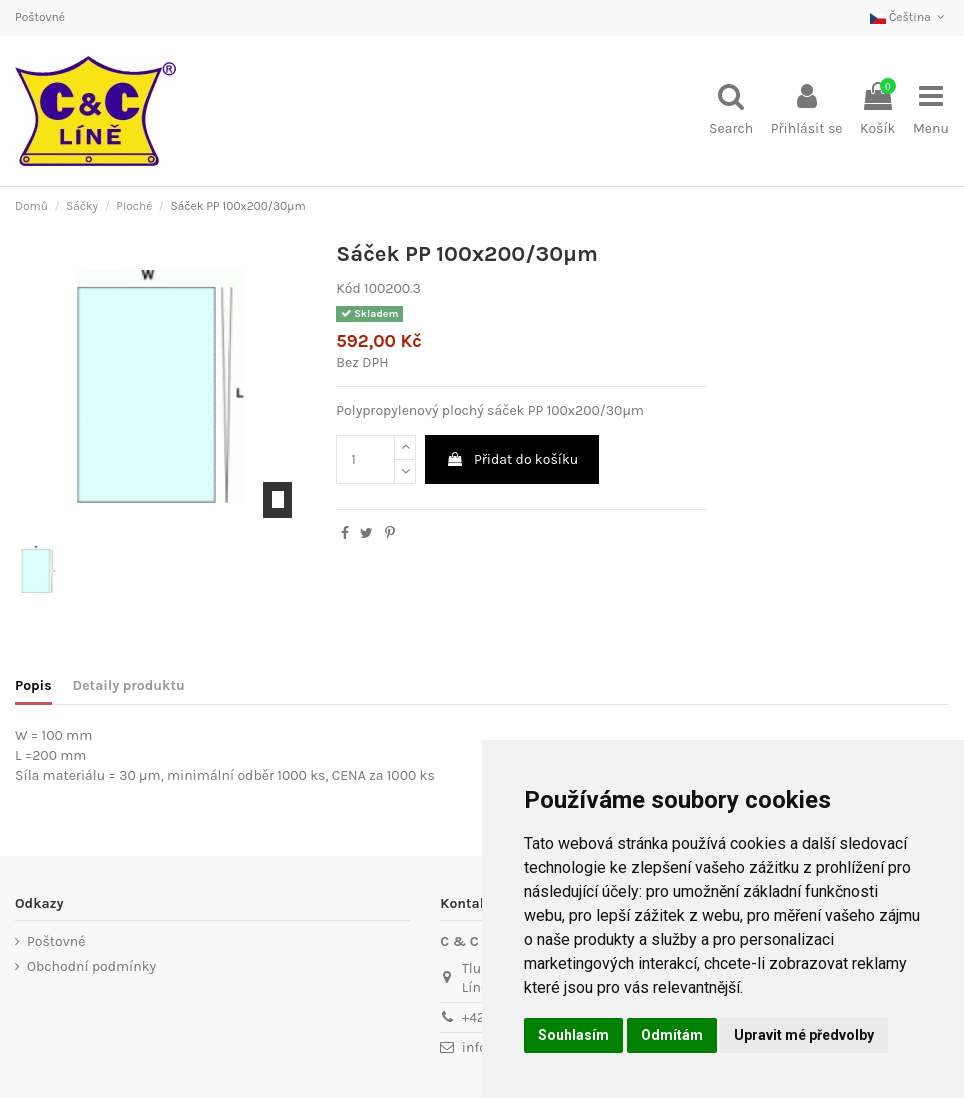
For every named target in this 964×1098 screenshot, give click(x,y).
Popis (33, 685)
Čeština (909, 17)
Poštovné (40, 17)
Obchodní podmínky (91, 966)
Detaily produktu (129, 685)
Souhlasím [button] (573, 1035)
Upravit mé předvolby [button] (804, 1035)
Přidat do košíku (512, 459)
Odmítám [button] (672, 1035)
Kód (348, 288)
